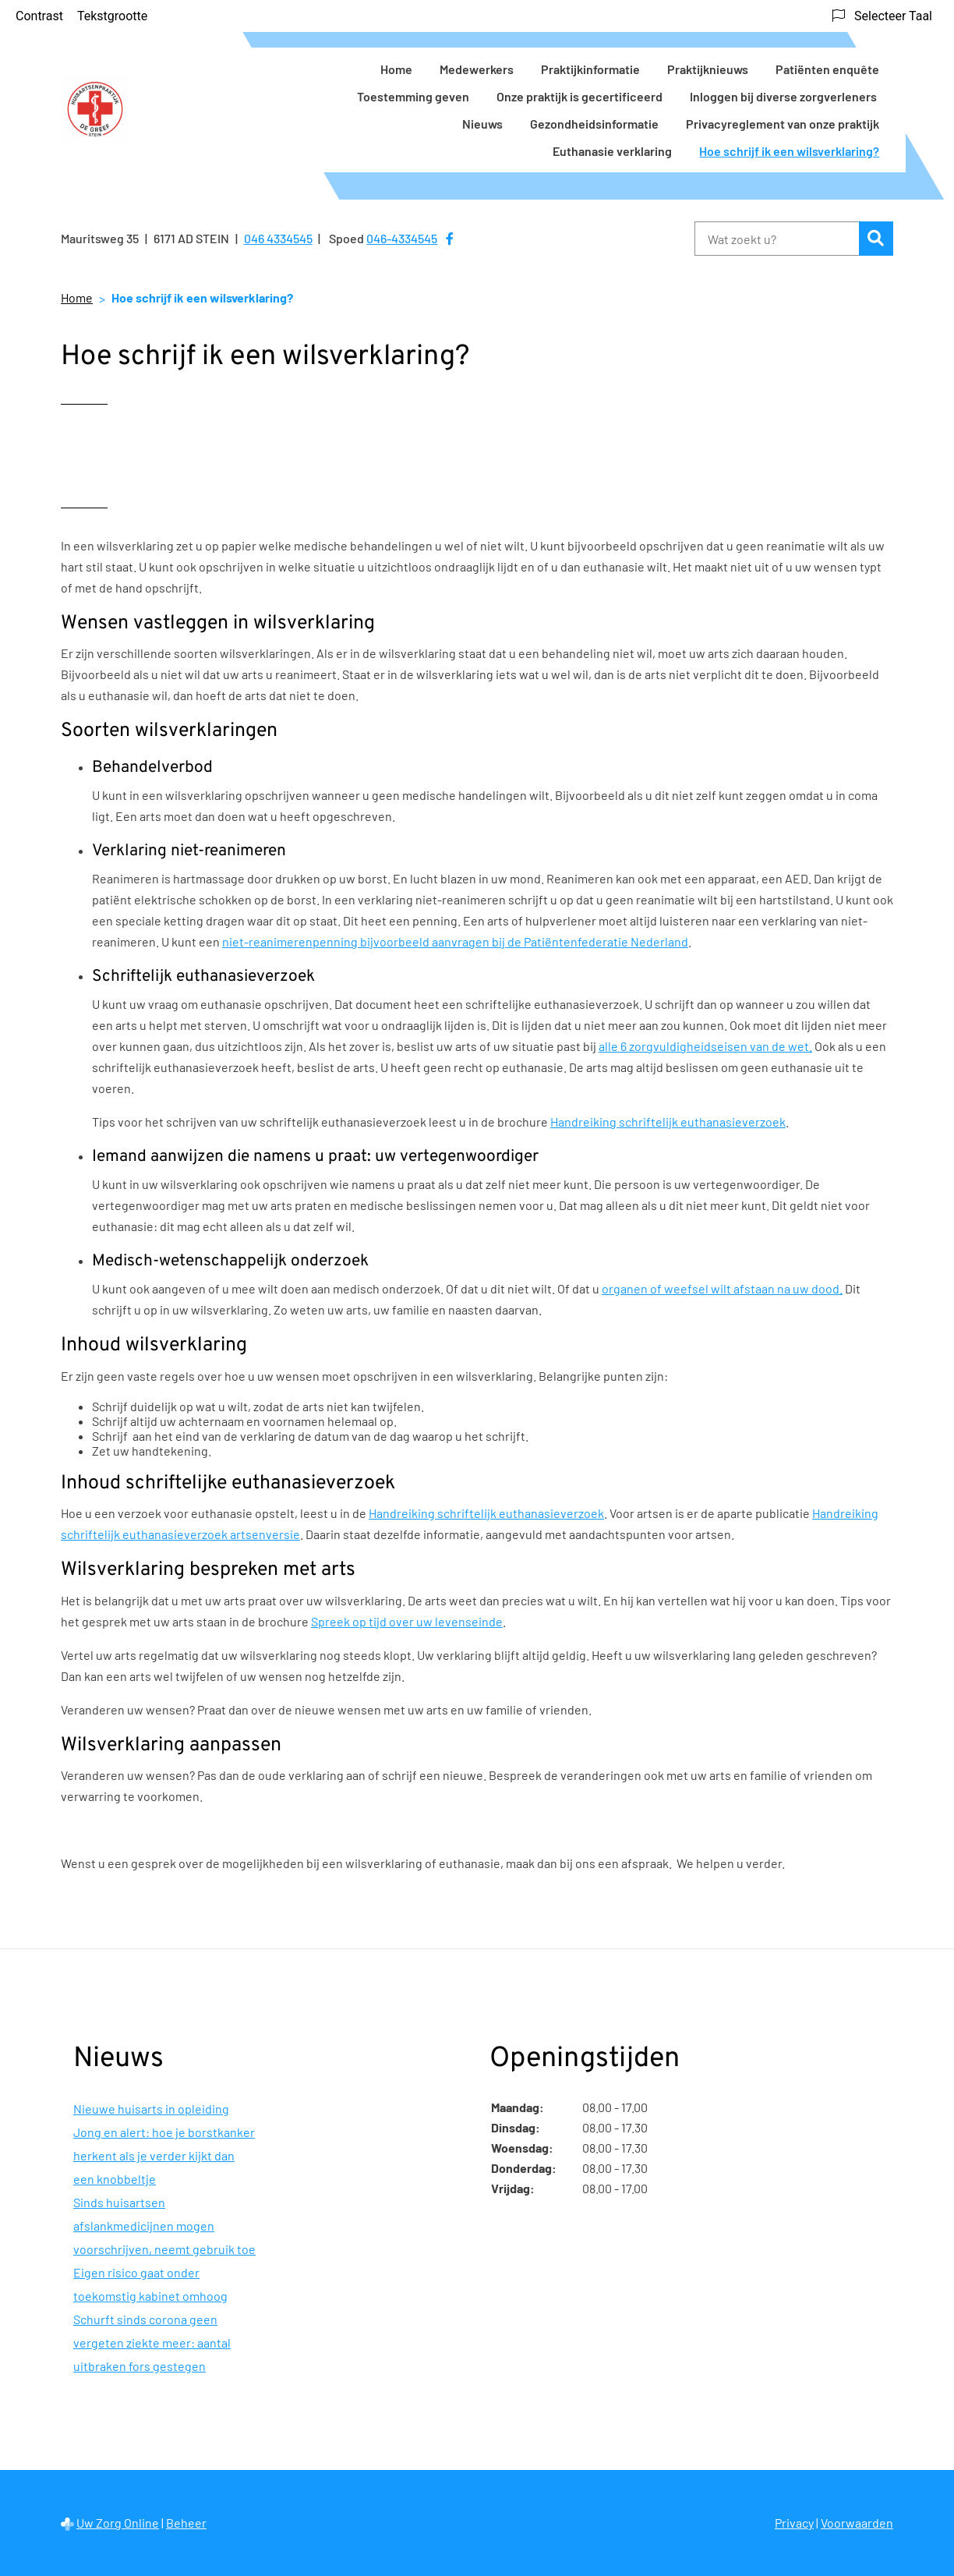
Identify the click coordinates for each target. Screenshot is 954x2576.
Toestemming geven (413, 96)
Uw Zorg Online (117, 2522)
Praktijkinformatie (590, 69)
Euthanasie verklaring (612, 150)
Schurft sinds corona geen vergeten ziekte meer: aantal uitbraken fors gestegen (152, 2342)
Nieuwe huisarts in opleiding (151, 2108)
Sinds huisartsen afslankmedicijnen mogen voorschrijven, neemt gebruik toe (164, 2225)
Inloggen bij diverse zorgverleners (784, 96)
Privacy (794, 2522)
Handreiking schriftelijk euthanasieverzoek (668, 1121)
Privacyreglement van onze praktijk (782, 123)
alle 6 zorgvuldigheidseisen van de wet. (705, 1046)
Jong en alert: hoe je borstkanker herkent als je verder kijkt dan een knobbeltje (164, 2155)
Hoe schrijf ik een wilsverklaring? (789, 150)
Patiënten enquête (827, 69)
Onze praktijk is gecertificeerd (579, 96)
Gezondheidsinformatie (594, 123)
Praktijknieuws (707, 69)
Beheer (186, 2522)
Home (396, 69)
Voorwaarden (857, 2522)
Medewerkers (477, 69)
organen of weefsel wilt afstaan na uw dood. (722, 1288)
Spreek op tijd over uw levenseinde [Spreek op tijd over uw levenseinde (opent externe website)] (407, 1621)
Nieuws (482, 123)
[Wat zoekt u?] (776, 238)
